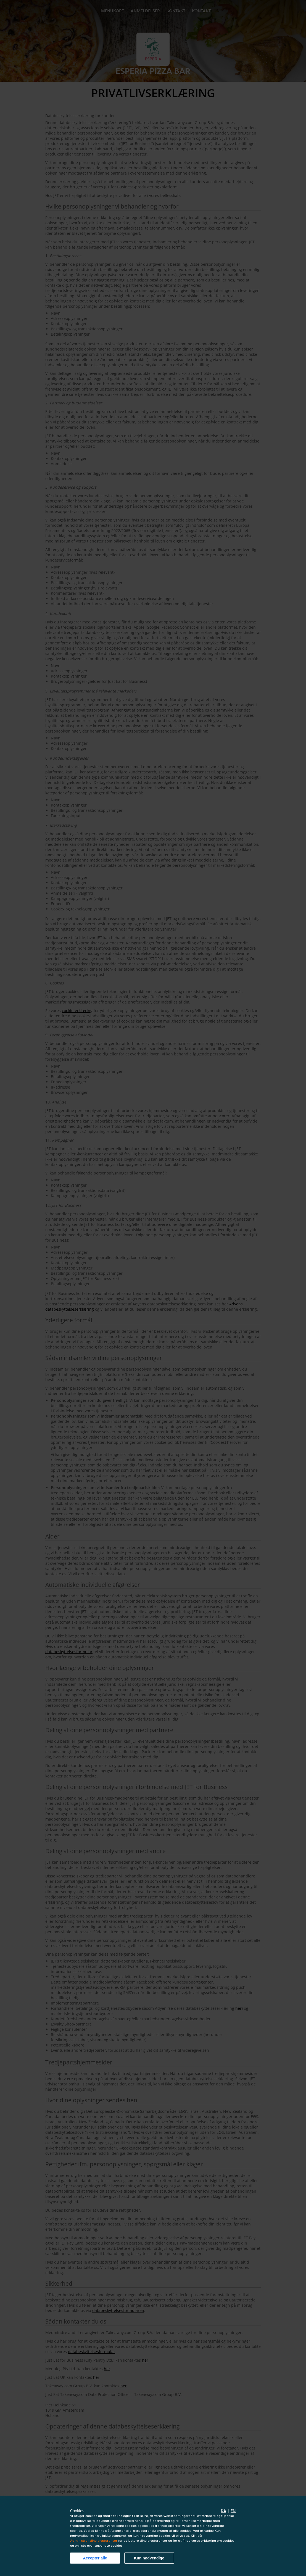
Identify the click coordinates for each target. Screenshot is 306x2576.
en (233, 2510)
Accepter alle (95, 2558)
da (223, 2510)
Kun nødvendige (149, 2558)
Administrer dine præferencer (93, 2540)
